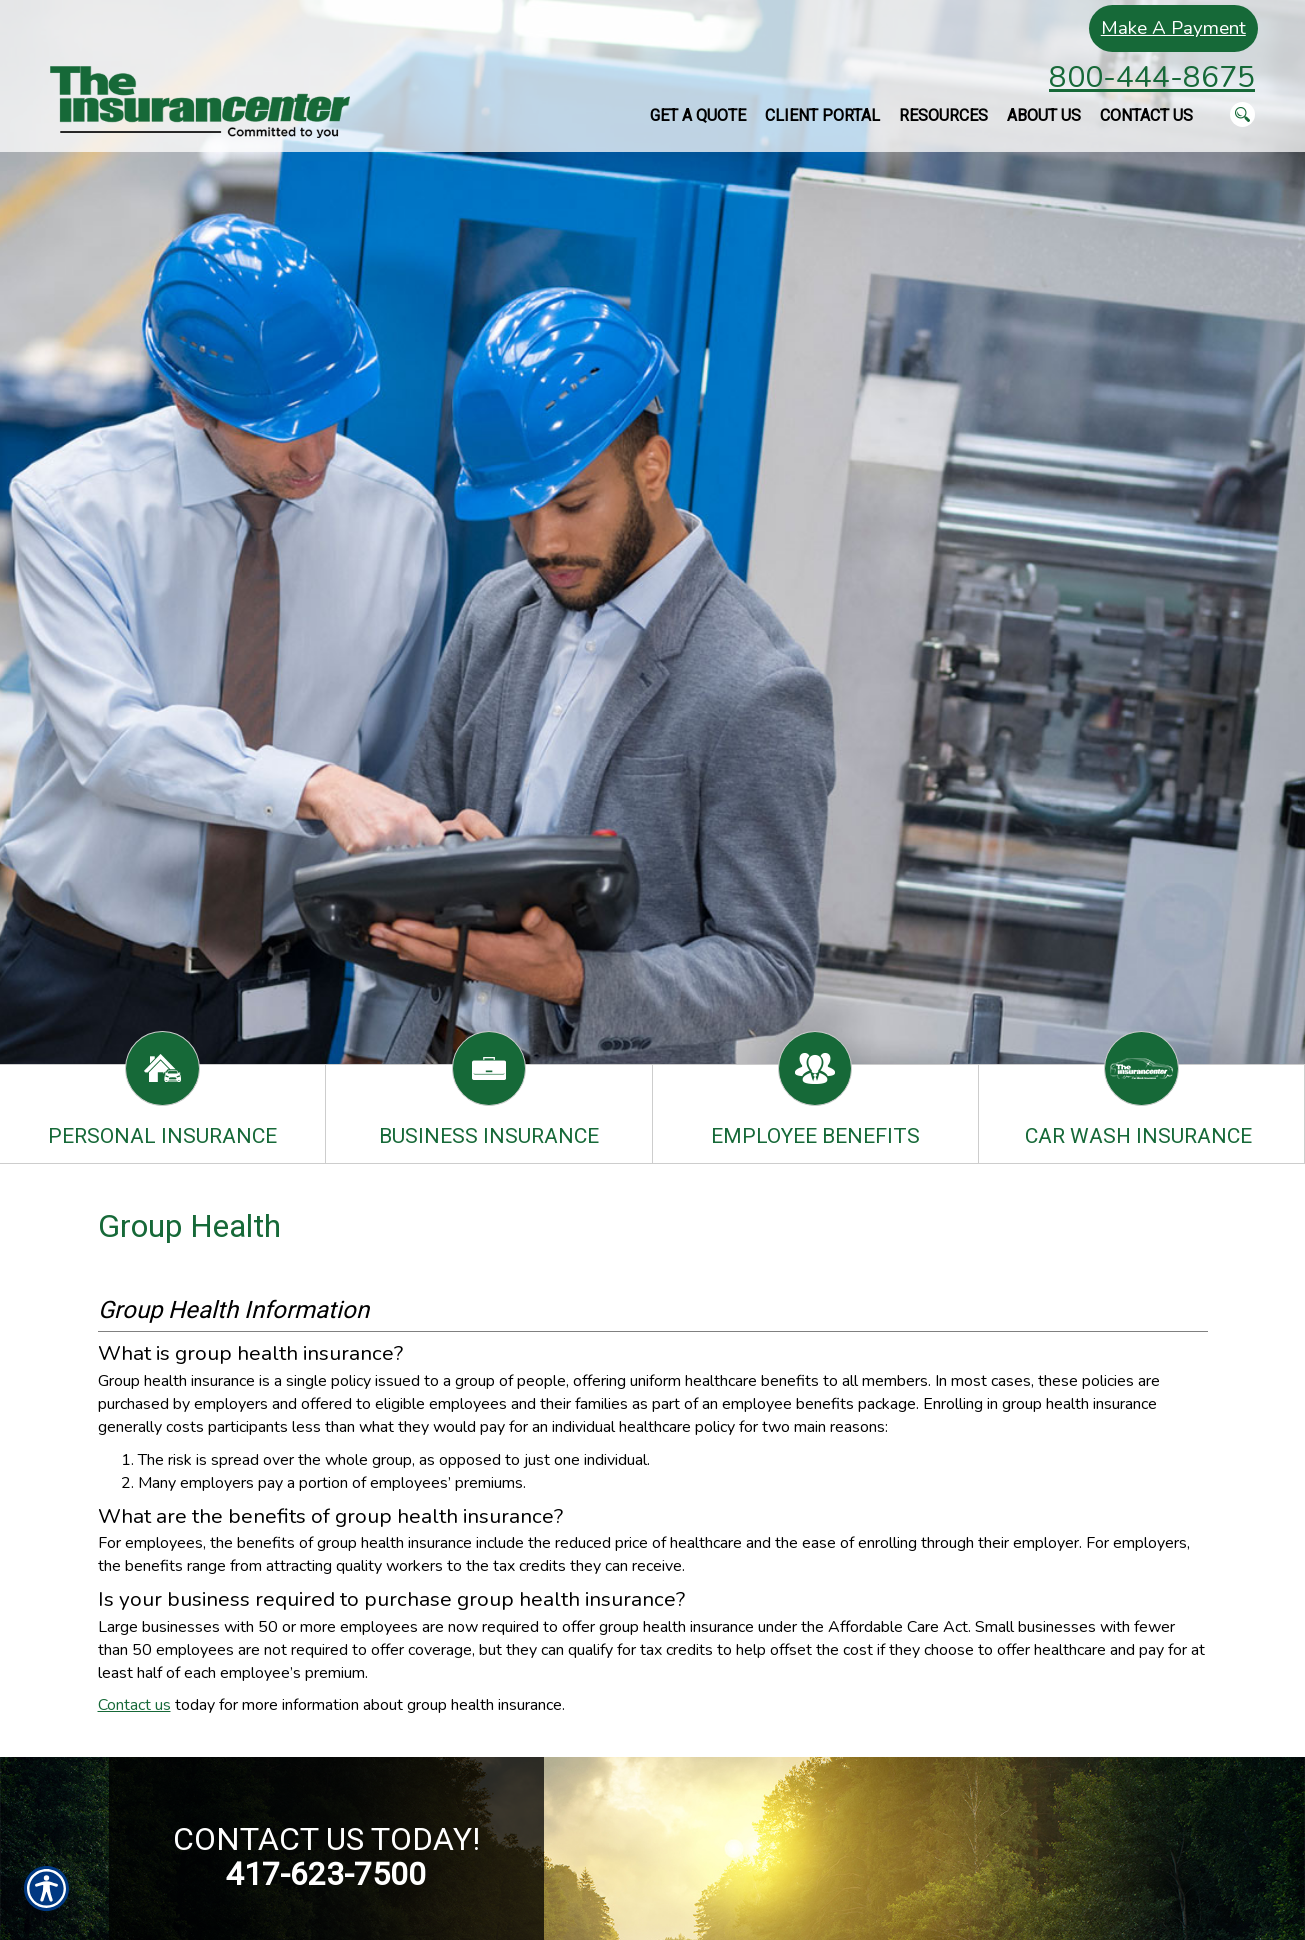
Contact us (134, 1705)
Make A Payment (1170, 28)
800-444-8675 (1152, 77)
